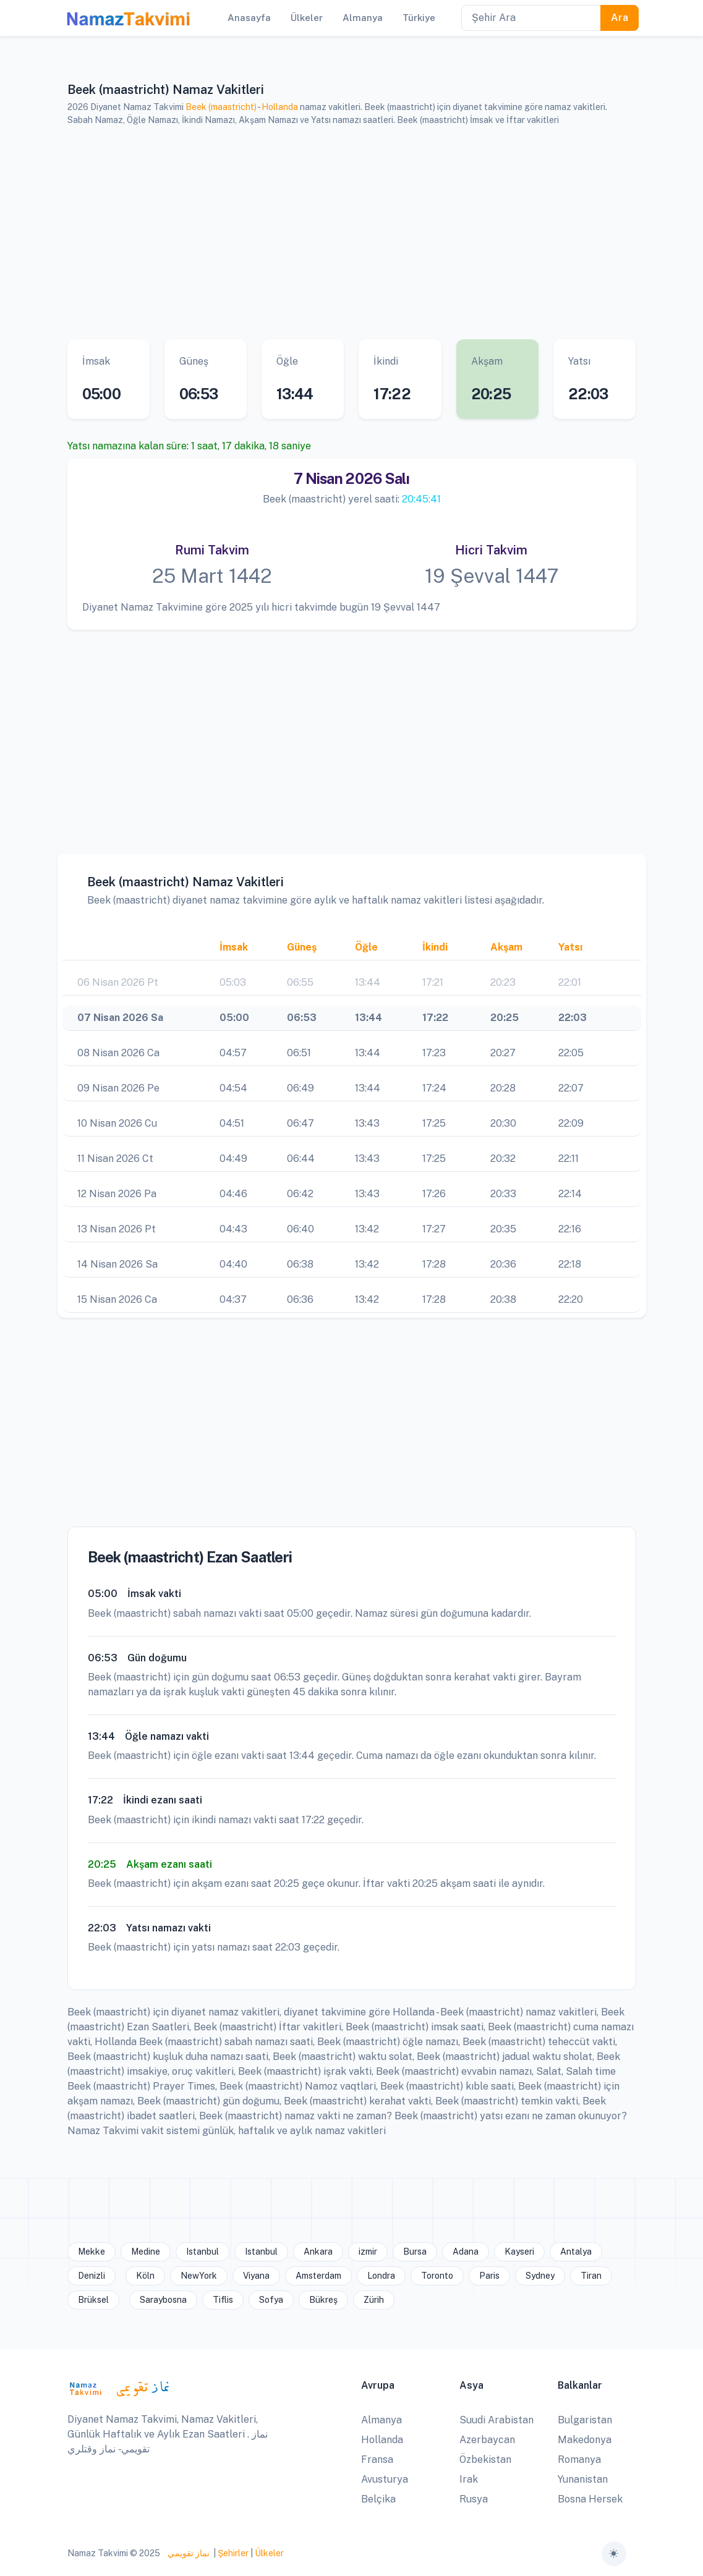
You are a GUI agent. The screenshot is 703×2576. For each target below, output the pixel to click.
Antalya (576, 2251)
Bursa (415, 2251)
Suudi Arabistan (496, 2420)
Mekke (91, 2251)
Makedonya (584, 2440)
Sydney (540, 2276)
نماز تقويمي (188, 2553)
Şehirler (233, 2553)
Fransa (377, 2459)
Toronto (437, 2276)
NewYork (199, 2276)
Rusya (473, 2499)
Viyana (256, 2276)
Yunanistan (583, 2479)
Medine (145, 2251)
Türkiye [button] (419, 17)
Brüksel (93, 2300)
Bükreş (323, 2300)
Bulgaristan (585, 2420)
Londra (381, 2276)
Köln (145, 2276)
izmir (368, 2251)
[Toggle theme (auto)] (614, 2553)
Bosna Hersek (590, 2499)
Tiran (591, 2276)
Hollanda (280, 107)
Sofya (271, 2300)
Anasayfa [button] (249, 17)
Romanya (579, 2459)
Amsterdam (318, 2276)
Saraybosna (163, 2300)
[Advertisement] (351, 233)
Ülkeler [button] (307, 17)
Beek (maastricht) (221, 107)
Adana (466, 2251)
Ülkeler (269, 2553)
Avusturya (384, 2479)
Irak (468, 2479)
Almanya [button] (363, 17)
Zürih (374, 2300)
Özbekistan (485, 2459)
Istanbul (202, 2251)
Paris (489, 2276)
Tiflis (223, 2300)
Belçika (378, 2499)
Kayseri (519, 2251)
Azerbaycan (487, 2440)
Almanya (381, 2420)
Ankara (318, 2251)
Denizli (91, 2276)
